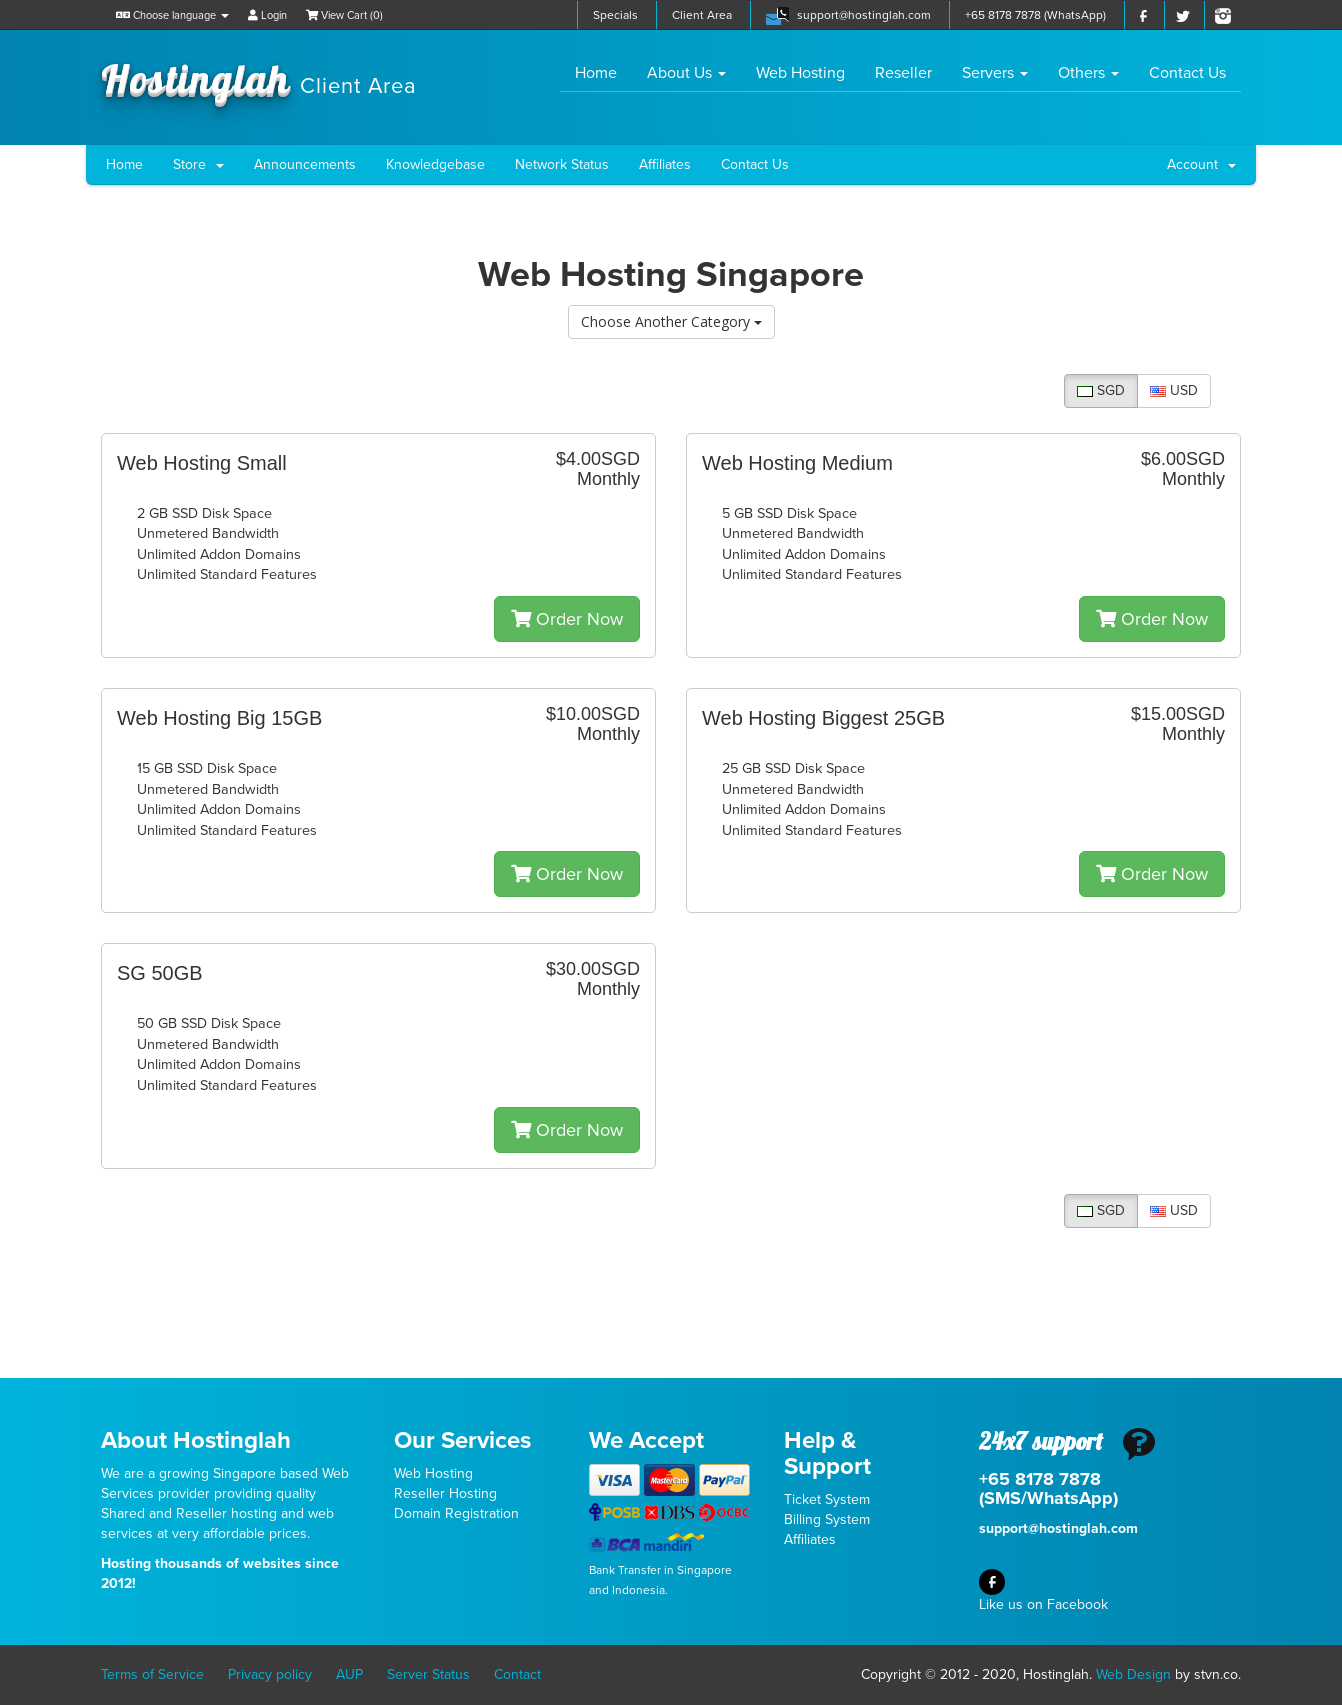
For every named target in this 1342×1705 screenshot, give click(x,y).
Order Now (567, 619)
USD (1174, 390)
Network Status (562, 164)
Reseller (903, 73)
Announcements (305, 164)
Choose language (172, 15)
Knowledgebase (435, 164)
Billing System (827, 1519)
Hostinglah (259, 78)
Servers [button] (995, 73)
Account (1201, 164)
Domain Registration (456, 1513)
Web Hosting (800, 73)
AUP (349, 1674)
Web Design (1133, 1674)
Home (603, 72)
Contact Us (1187, 73)
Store (198, 164)
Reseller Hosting (445, 1493)
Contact (517, 1674)
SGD (1101, 390)
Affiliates (665, 164)
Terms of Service (152, 1674)
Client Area (702, 15)
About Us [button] (686, 73)
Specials (615, 15)
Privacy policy (270, 1674)
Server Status (428, 1674)
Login (267, 15)
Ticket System (827, 1499)
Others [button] (1088, 73)
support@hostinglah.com (864, 15)
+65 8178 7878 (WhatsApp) (1035, 15)
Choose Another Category (671, 321)
